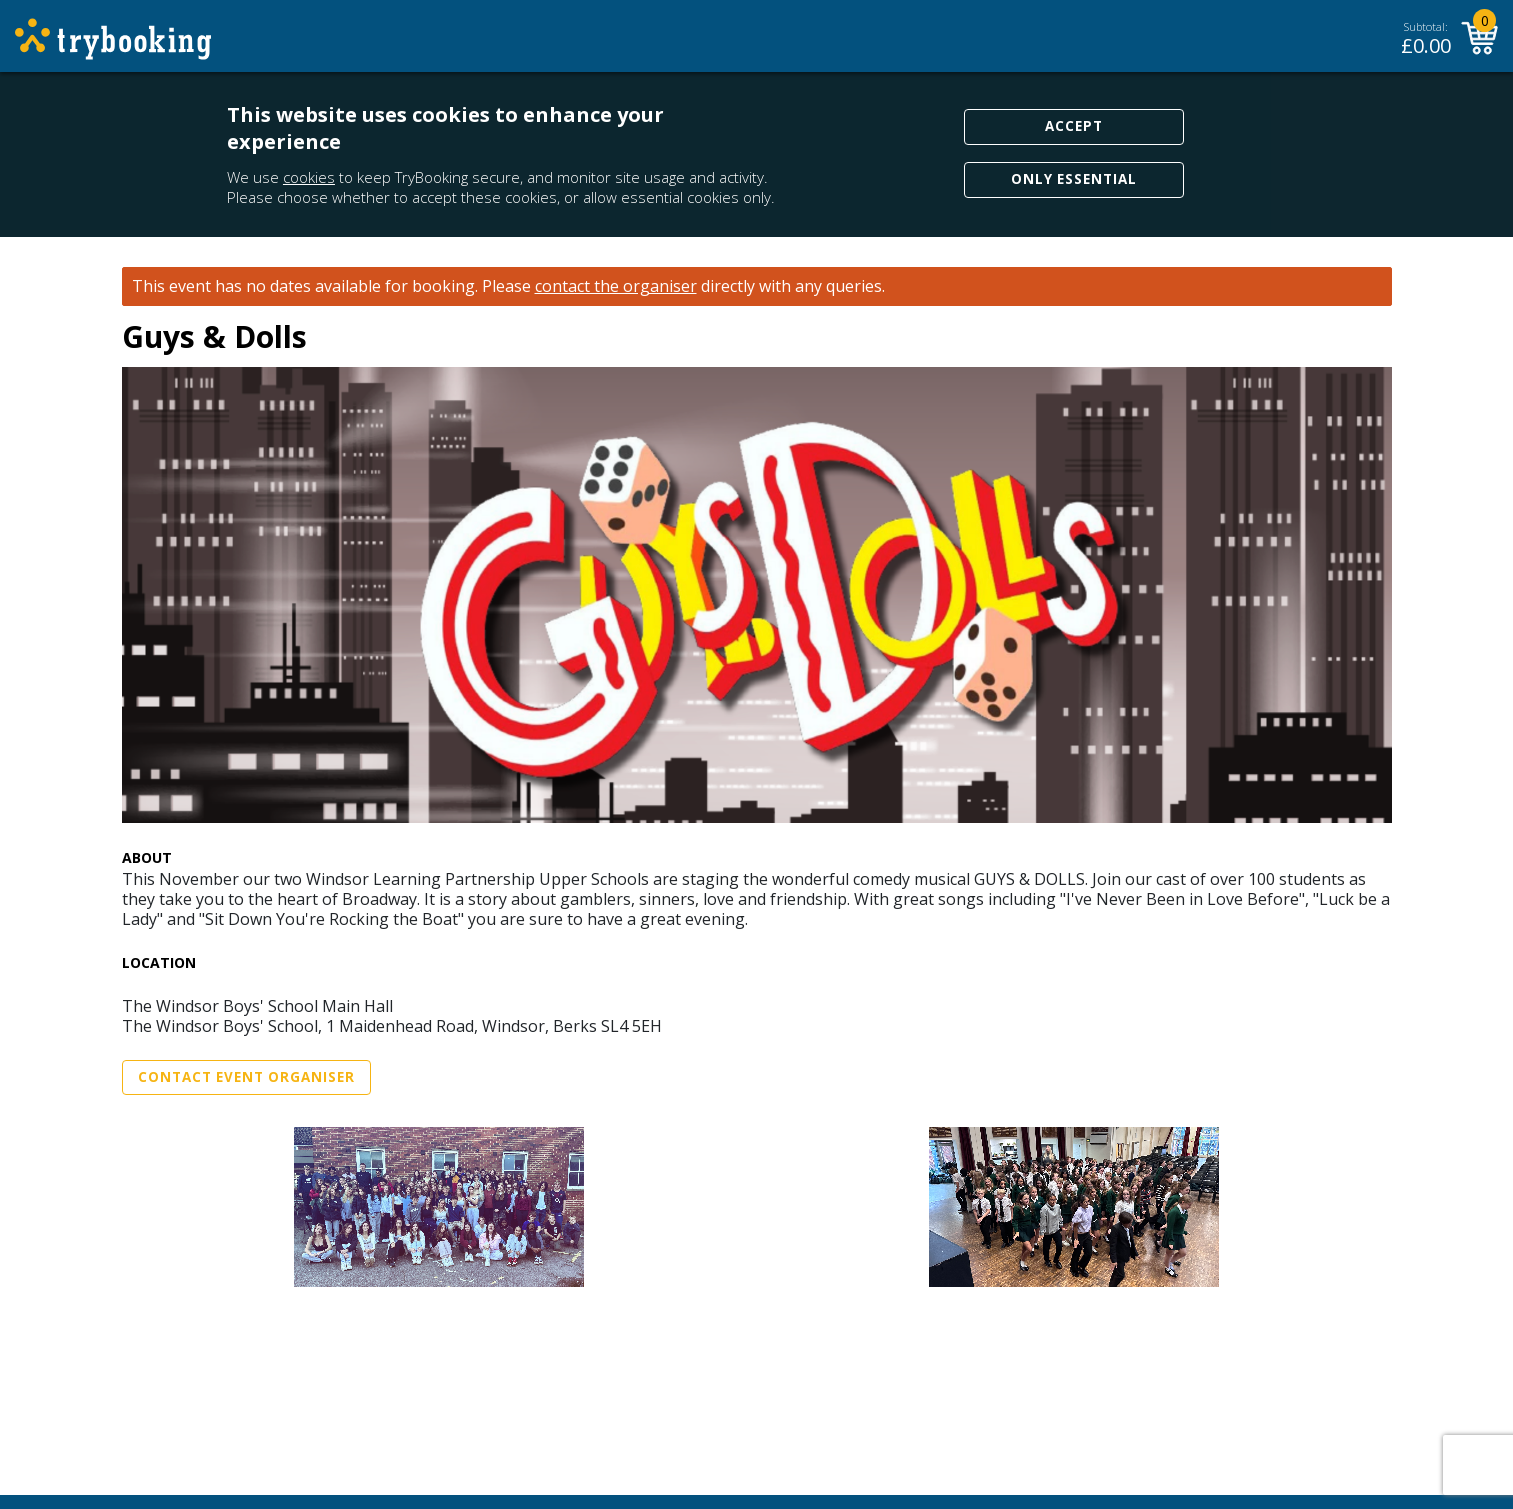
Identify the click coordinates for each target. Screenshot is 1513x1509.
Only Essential (1074, 179)
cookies (309, 177)
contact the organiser (616, 286)
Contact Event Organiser (246, 1077)
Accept (1074, 126)
